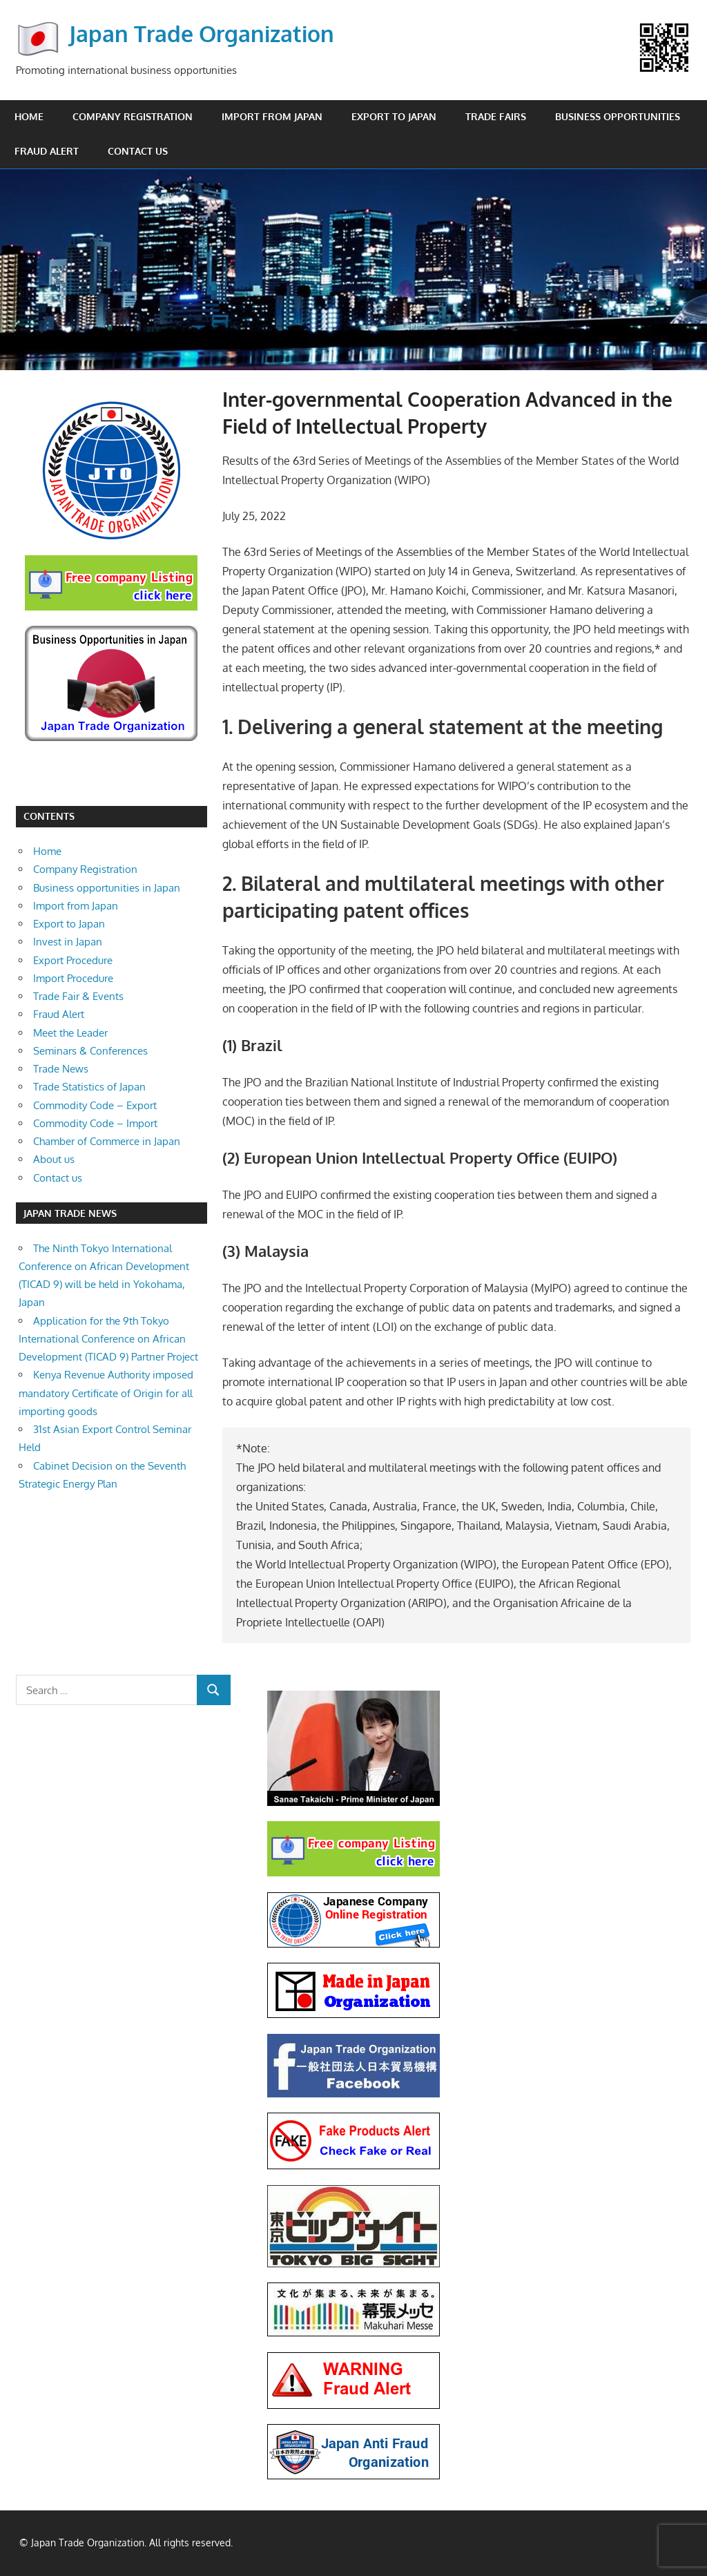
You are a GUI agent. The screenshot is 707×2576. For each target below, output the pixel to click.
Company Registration (132, 116)
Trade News (60, 1068)
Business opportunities (617, 116)
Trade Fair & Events (78, 996)
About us (54, 1159)
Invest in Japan (67, 941)
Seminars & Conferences (90, 1050)
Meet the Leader (70, 1032)
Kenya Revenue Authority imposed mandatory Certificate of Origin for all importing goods (106, 1393)
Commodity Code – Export (95, 1105)
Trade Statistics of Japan (89, 1086)
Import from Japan (272, 116)
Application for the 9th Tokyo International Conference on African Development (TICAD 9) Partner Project (108, 1339)
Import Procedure (73, 978)
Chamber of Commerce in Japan (106, 1141)
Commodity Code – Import (95, 1123)
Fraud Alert (46, 151)
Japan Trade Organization (201, 33)
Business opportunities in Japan (106, 887)
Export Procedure (73, 960)
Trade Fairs (495, 116)
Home (28, 116)
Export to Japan (393, 116)
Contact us (138, 151)
